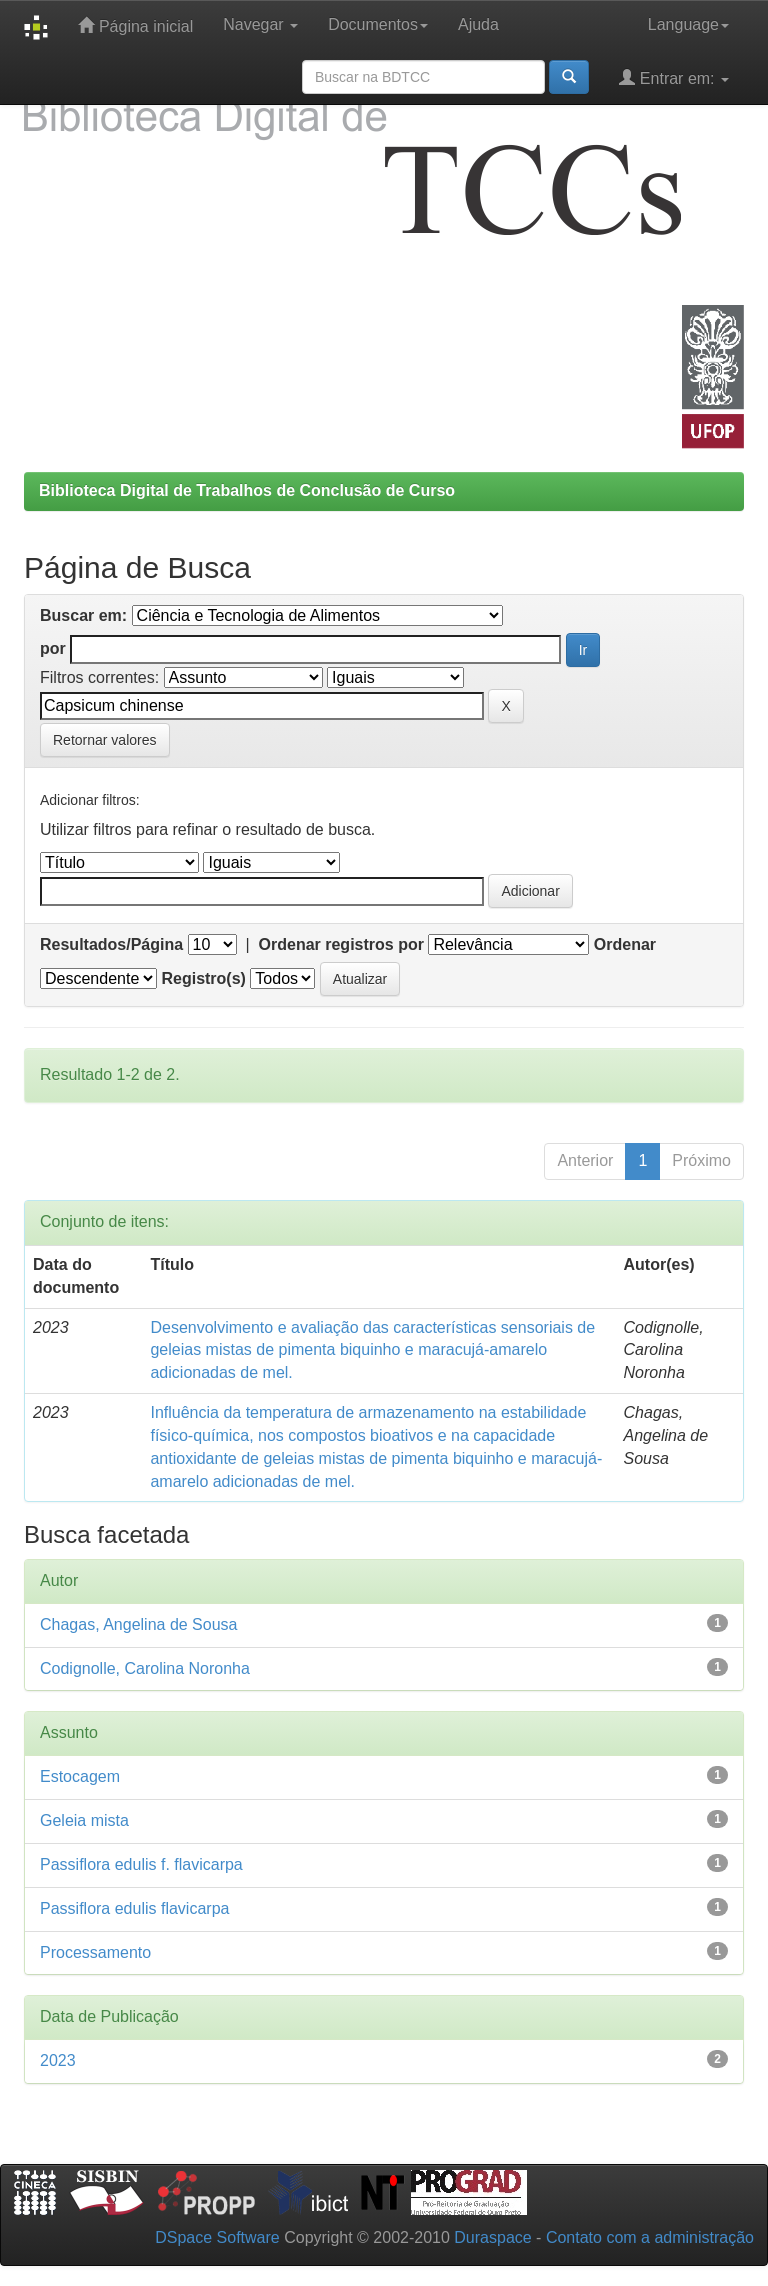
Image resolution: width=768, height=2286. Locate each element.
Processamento (95, 1952)
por (53, 648)
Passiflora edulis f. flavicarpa (141, 1864)
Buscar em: (83, 615)
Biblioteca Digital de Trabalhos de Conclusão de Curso (247, 490)
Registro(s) (203, 978)
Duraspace (492, 2237)
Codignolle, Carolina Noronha (145, 1668)
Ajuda (478, 24)
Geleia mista (84, 1820)
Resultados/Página (111, 944)
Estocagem (80, 1776)
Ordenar (625, 944)
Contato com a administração (650, 2237)
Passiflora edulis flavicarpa (134, 1908)
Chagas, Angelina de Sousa (138, 1624)
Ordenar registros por (341, 944)
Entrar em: (674, 77)
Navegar (260, 24)
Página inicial (135, 25)
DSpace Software (217, 2237)
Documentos (378, 24)
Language (688, 24)
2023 (58, 2060)
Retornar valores (105, 740)
